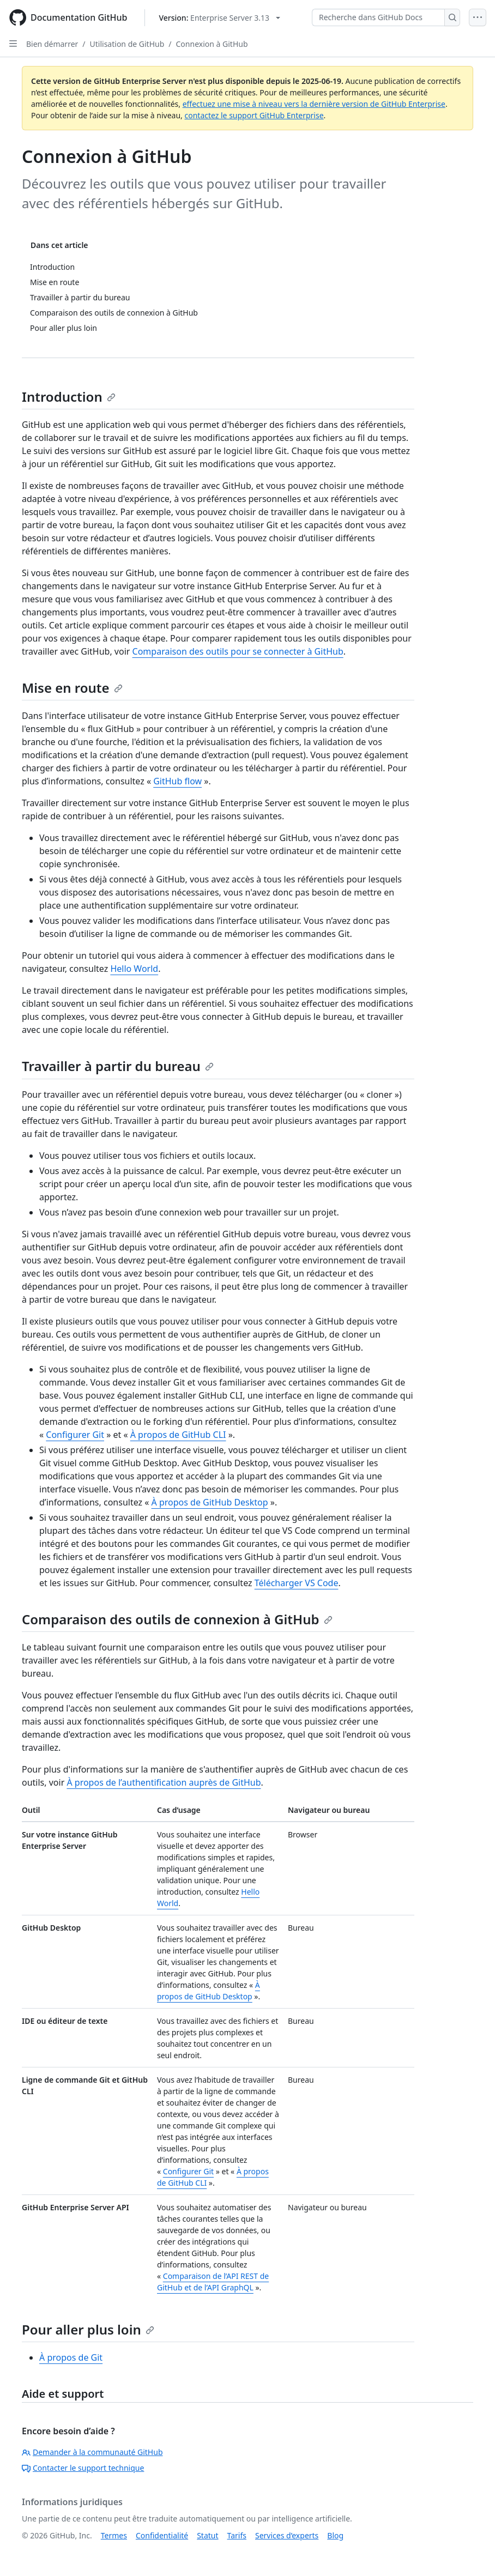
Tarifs (236, 2535)
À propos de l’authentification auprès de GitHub (164, 1782)
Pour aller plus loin (88, 2329)
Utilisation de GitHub (127, 44)
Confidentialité (162, 2535)
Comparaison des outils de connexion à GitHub (177, 1619)
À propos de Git (70, 2357)
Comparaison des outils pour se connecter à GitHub (237, 651)
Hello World (134, 969)
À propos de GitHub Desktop (210, 1502)
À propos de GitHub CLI (178, 1435)
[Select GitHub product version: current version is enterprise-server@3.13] (219, 17)
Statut (207, 2535)
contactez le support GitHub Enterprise (253, 115)
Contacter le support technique (83, 2468)
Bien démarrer (52, 44)
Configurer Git (75, 1435)
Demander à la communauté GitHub (92, 2452)
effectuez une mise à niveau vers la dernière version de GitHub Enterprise (314, 104)
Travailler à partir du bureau (118, 1066)
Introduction (69, 397)
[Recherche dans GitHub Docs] (378, 17)
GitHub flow (177, 781)
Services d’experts (286, 2535)
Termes (114, 2535)
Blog (335, 2535)
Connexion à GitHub (212, 44)
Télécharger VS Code (297, 1583)
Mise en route (72, 688)
